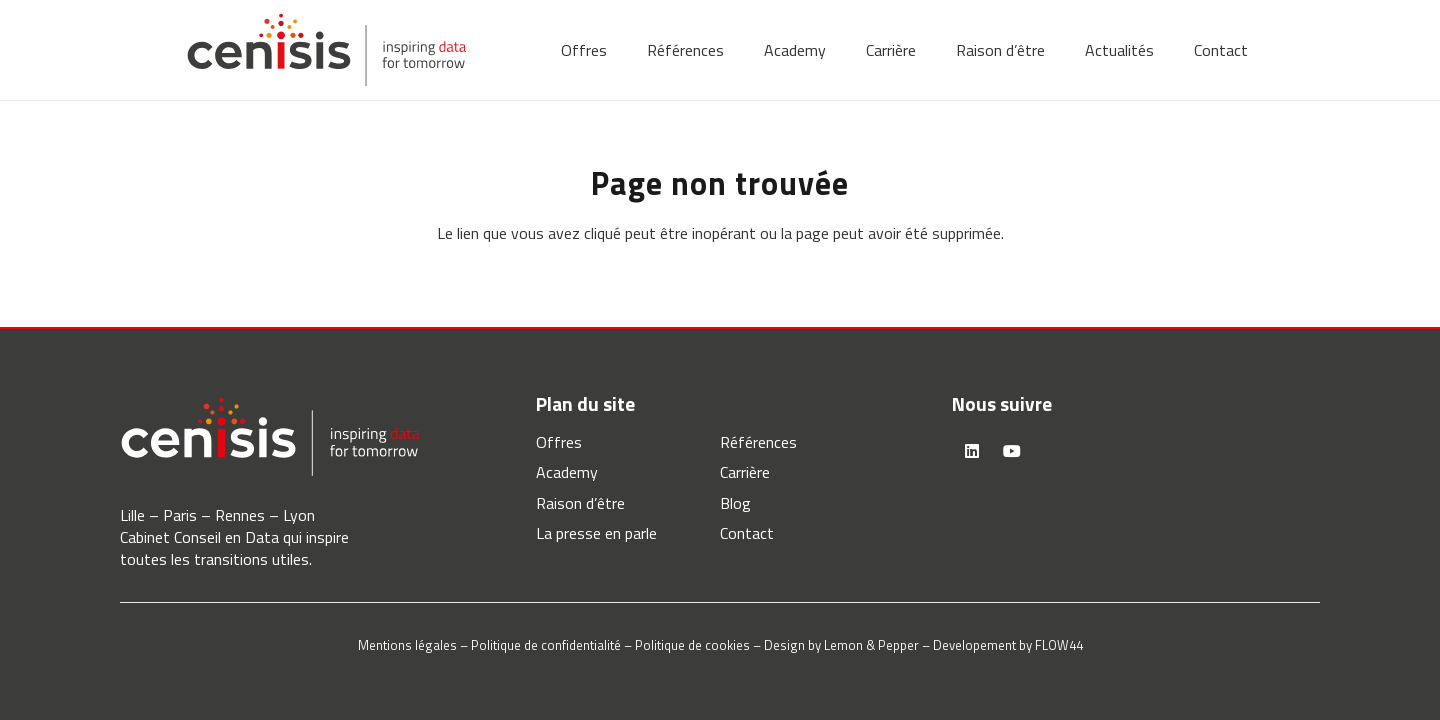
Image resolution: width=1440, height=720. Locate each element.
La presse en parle (596, 533)
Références (758, 442)
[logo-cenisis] (326, 50)
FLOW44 (1059, 645)
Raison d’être (580, 503)
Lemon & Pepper (871, 645)
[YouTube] (1012, 451)
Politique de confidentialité (546, 645)
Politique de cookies (692, 645)
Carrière (745, 472)
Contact (747, 533)
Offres (559, 442)
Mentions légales (407, 645)
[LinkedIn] (972, 451)
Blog (735, 503)
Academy (567, 472)
